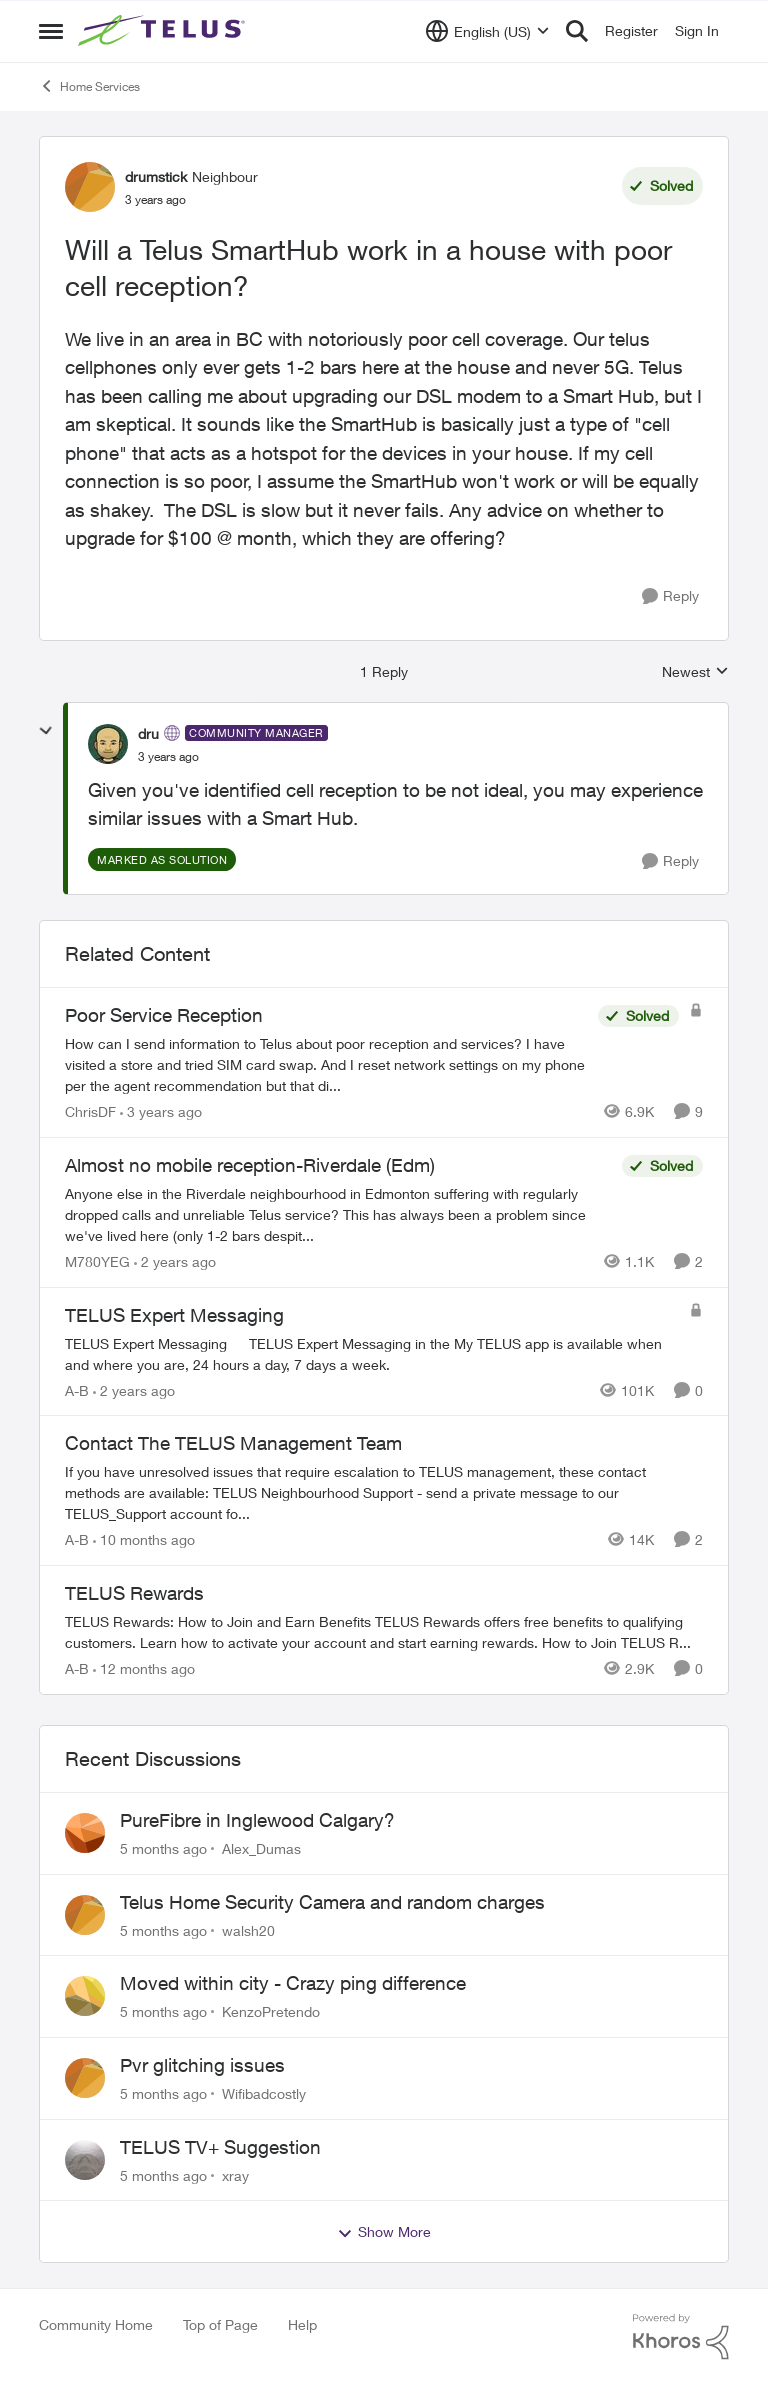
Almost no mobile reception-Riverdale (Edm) (250, 1165)
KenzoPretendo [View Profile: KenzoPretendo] (271, 2011)
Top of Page (220, 2324)
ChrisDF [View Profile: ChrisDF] (90, 1111)
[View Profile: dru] (108, 744)
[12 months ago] (144, 1668)
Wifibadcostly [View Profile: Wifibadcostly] (264, 2093)
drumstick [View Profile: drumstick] (156, 176)
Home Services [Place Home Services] (89, 86)
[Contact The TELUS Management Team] (384, 1492)
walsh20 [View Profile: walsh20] (248, 1929)
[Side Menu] (51, 31)
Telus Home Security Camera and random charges (332, 1902)
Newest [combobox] (695, 672)
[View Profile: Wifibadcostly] (85, 2078)
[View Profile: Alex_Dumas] (85, 1833)
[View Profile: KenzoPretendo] (85, 1996)
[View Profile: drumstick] (90, 187)
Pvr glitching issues (202, 2065)
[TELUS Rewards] (384, 1632)
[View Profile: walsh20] (85, 1915)
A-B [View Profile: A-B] (77, 1389)
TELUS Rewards (134, 1593)
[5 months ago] (163, 1848)
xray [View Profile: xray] (235, 2174)
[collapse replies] (46, 731)
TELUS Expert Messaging (174, 1315)
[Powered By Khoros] (681, 2337)
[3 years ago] (161, 1111)
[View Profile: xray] (85, 2160)
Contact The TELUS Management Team (233, 1443)
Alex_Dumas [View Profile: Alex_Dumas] (261, 1848)
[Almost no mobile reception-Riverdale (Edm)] (338, 1214)
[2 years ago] (175, 1261)
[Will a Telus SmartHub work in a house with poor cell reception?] (168, 757)
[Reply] (670, 596)
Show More (384, 2232)
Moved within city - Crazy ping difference (293, 1983)
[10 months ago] (144, 1539)
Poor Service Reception (164, 1015)
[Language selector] (487, 31)
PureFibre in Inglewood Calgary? (257, 1820)
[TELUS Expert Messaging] (372, 1353)
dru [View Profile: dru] (148, 733)
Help (302, 2324)
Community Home (96, 2324)
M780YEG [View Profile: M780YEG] (97, 1261)
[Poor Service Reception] (326, 1064)
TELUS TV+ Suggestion (220, 2147)
